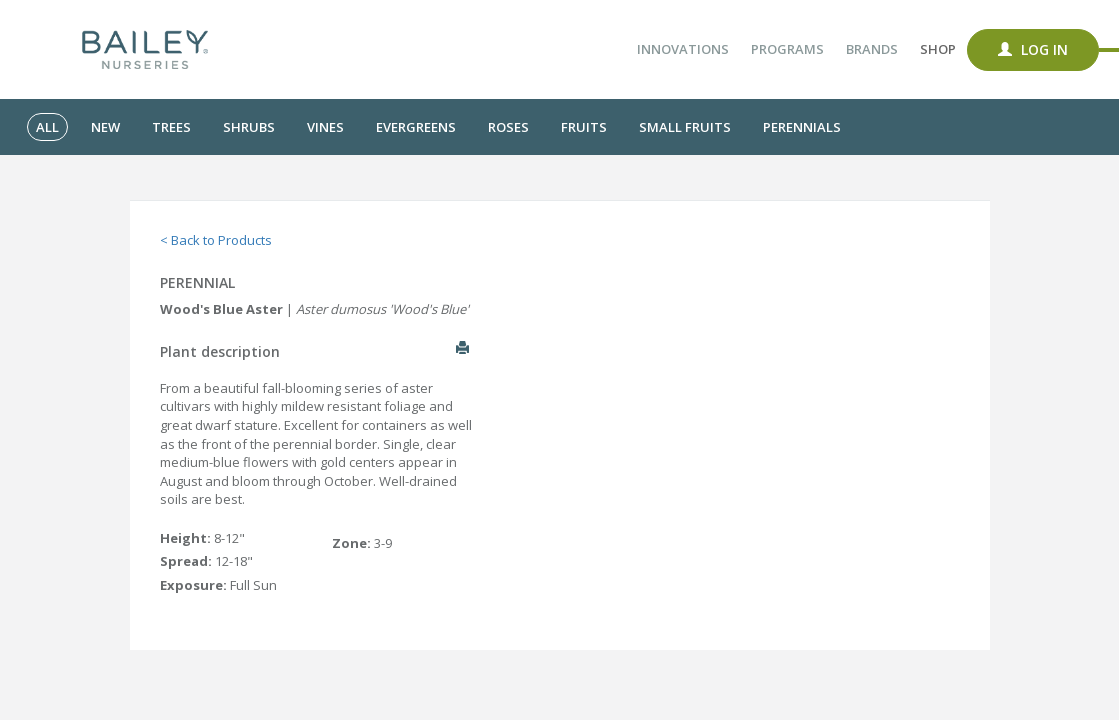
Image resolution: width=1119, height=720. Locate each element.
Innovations (683, 49)
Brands (872, 49)
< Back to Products (216, 240)
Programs (787, 49)
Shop (938, 49)
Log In (1033, 49)
